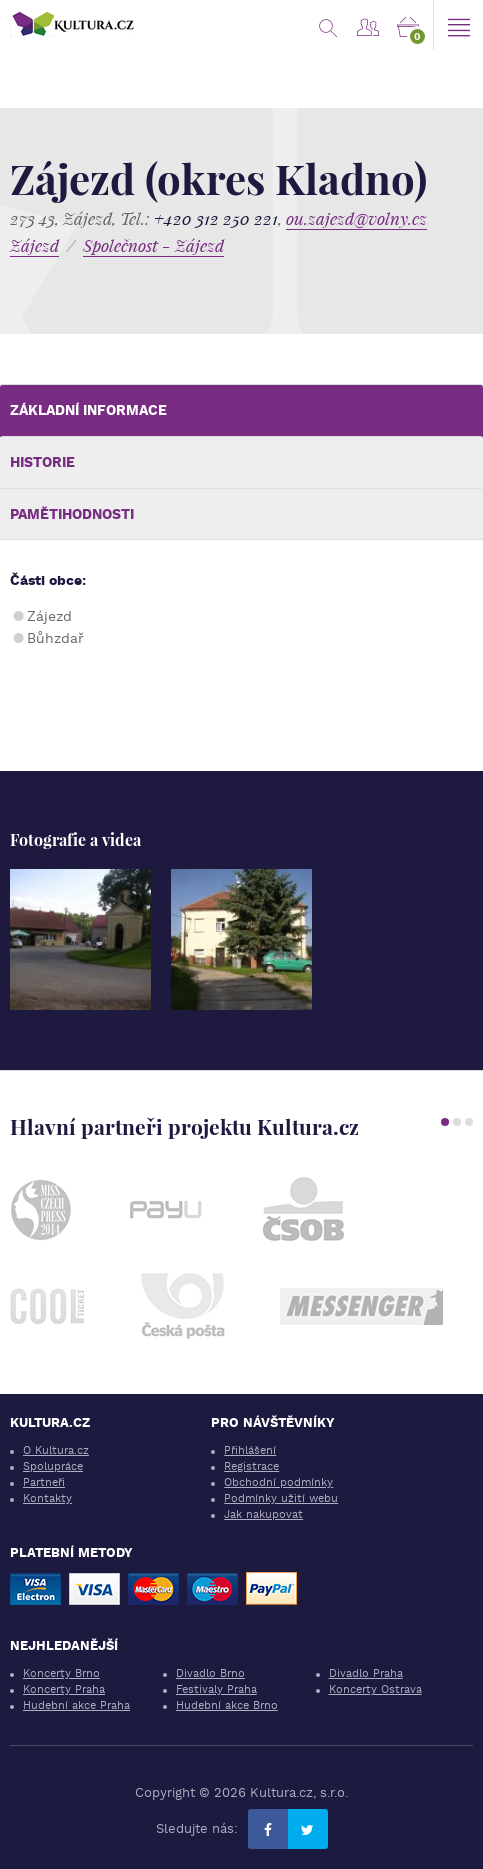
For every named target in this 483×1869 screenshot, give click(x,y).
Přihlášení (250, 1450)
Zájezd (34, 245)
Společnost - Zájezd (153, 245)
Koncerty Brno (61, 1673)
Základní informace (88, 410)
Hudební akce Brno (227, 1705)
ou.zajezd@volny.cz (356, 218)
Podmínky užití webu (281, 1498)
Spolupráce (53, 1466)
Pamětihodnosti (72, 514)
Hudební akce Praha (76, 1705)
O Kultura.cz (56, 1450)
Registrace (251, 1466)
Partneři (44, 1482)
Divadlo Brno (210, 1673)
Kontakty (47, 1498)
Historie (42, 462)
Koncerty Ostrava (375, 1689)
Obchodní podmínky (278, 1482)
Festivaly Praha (216, 1689)
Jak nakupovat (263, 1514)
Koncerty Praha (64, 1689)
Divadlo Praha (366, 1673)
